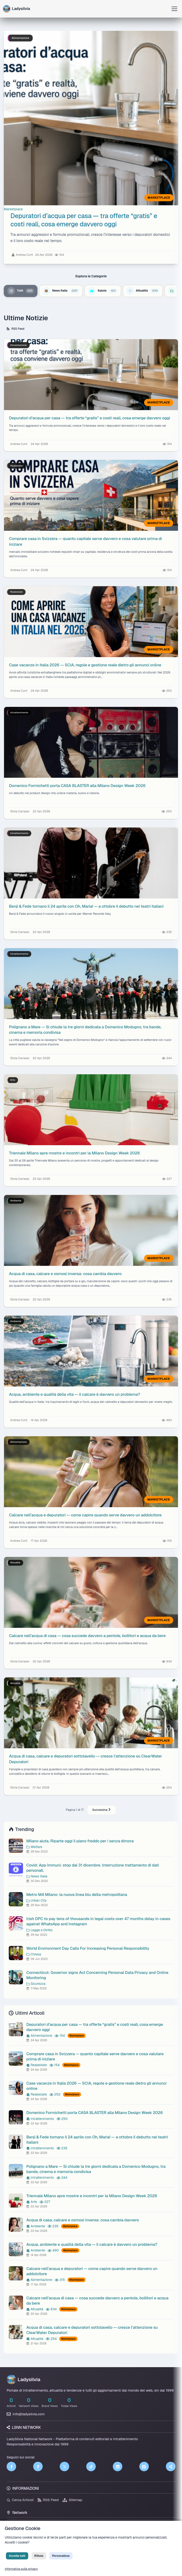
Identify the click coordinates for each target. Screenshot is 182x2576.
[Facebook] (11, 2469)
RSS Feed (18, 329)
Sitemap (72, 2502)
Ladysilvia (23, 2382)
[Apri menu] (174, 9)
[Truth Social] (170, 2469)
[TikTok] (91, 2469)
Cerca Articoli (20, 2502)
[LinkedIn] (117, 2469)
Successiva (102, 1812)
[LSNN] (144, 2469)
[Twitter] (64, 2469)
